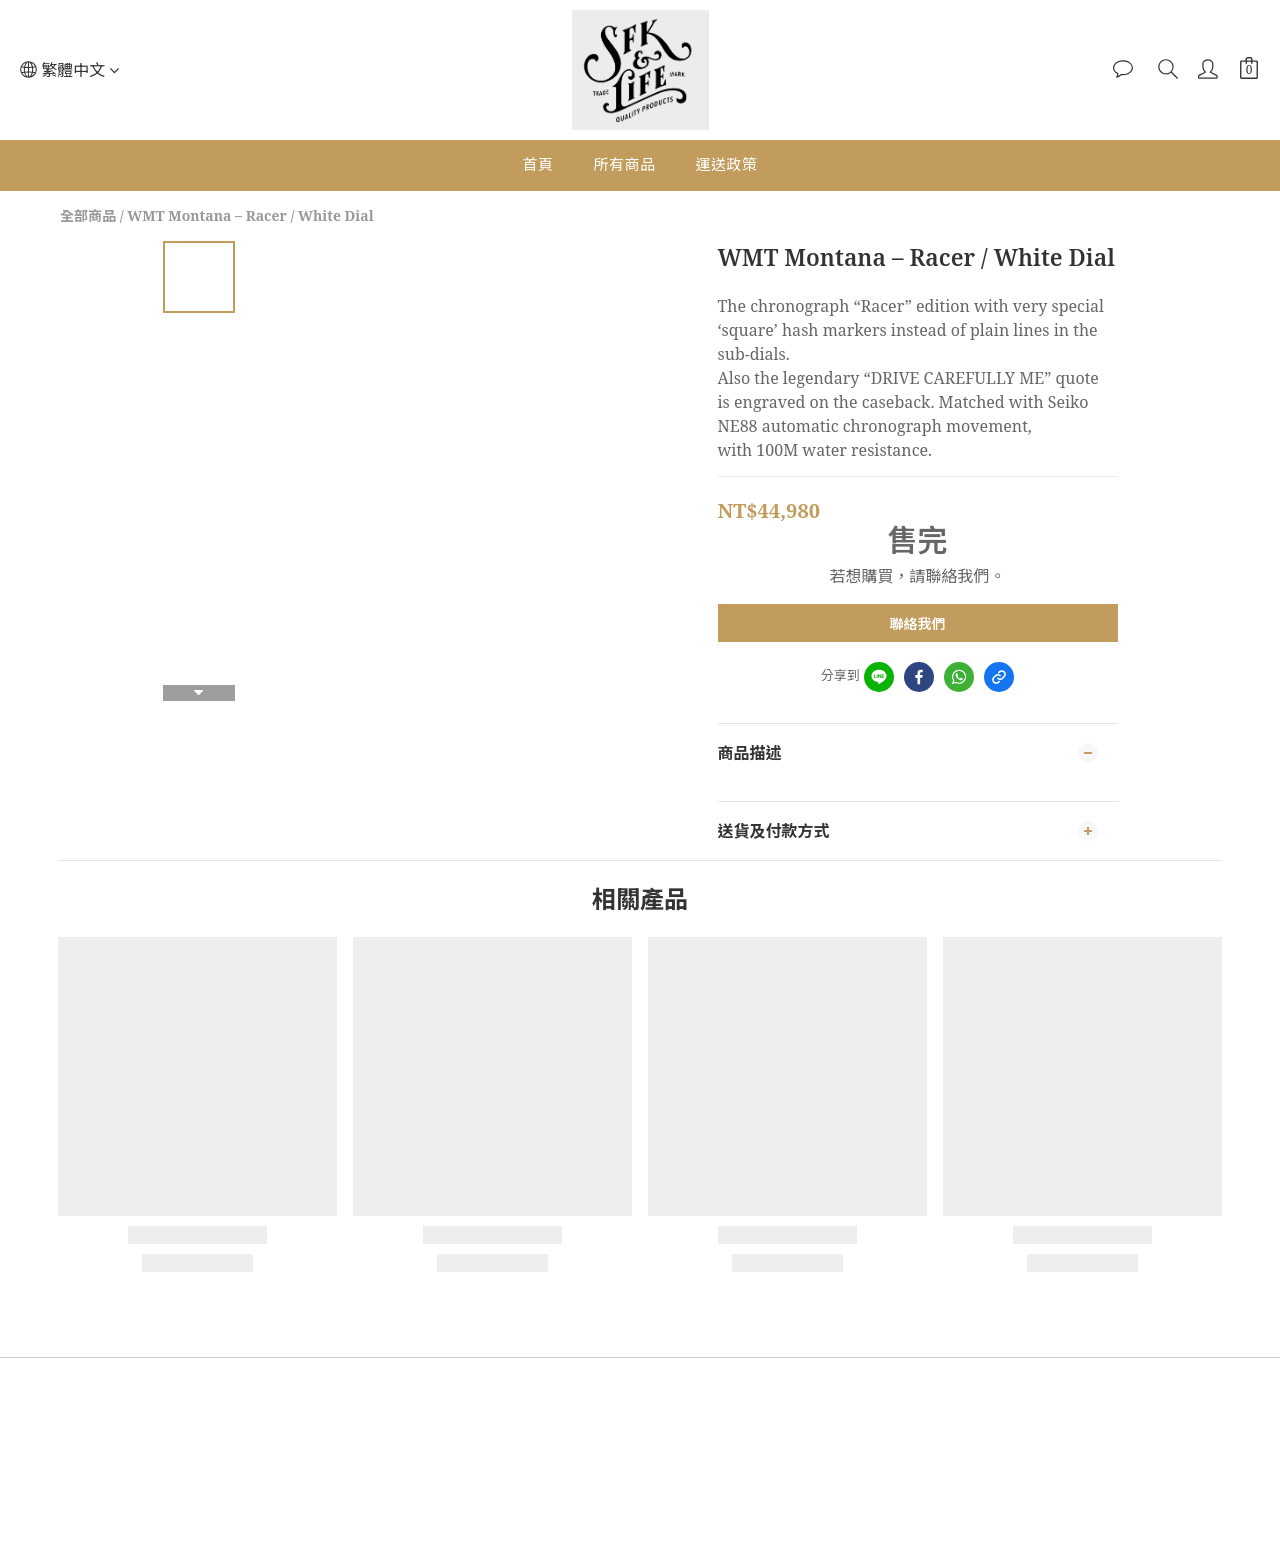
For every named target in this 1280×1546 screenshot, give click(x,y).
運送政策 (727, 164)
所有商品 (624, 164)
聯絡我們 (918, 623)
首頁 (537, 164)
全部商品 (88, 215)
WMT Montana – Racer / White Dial (250, 215)
